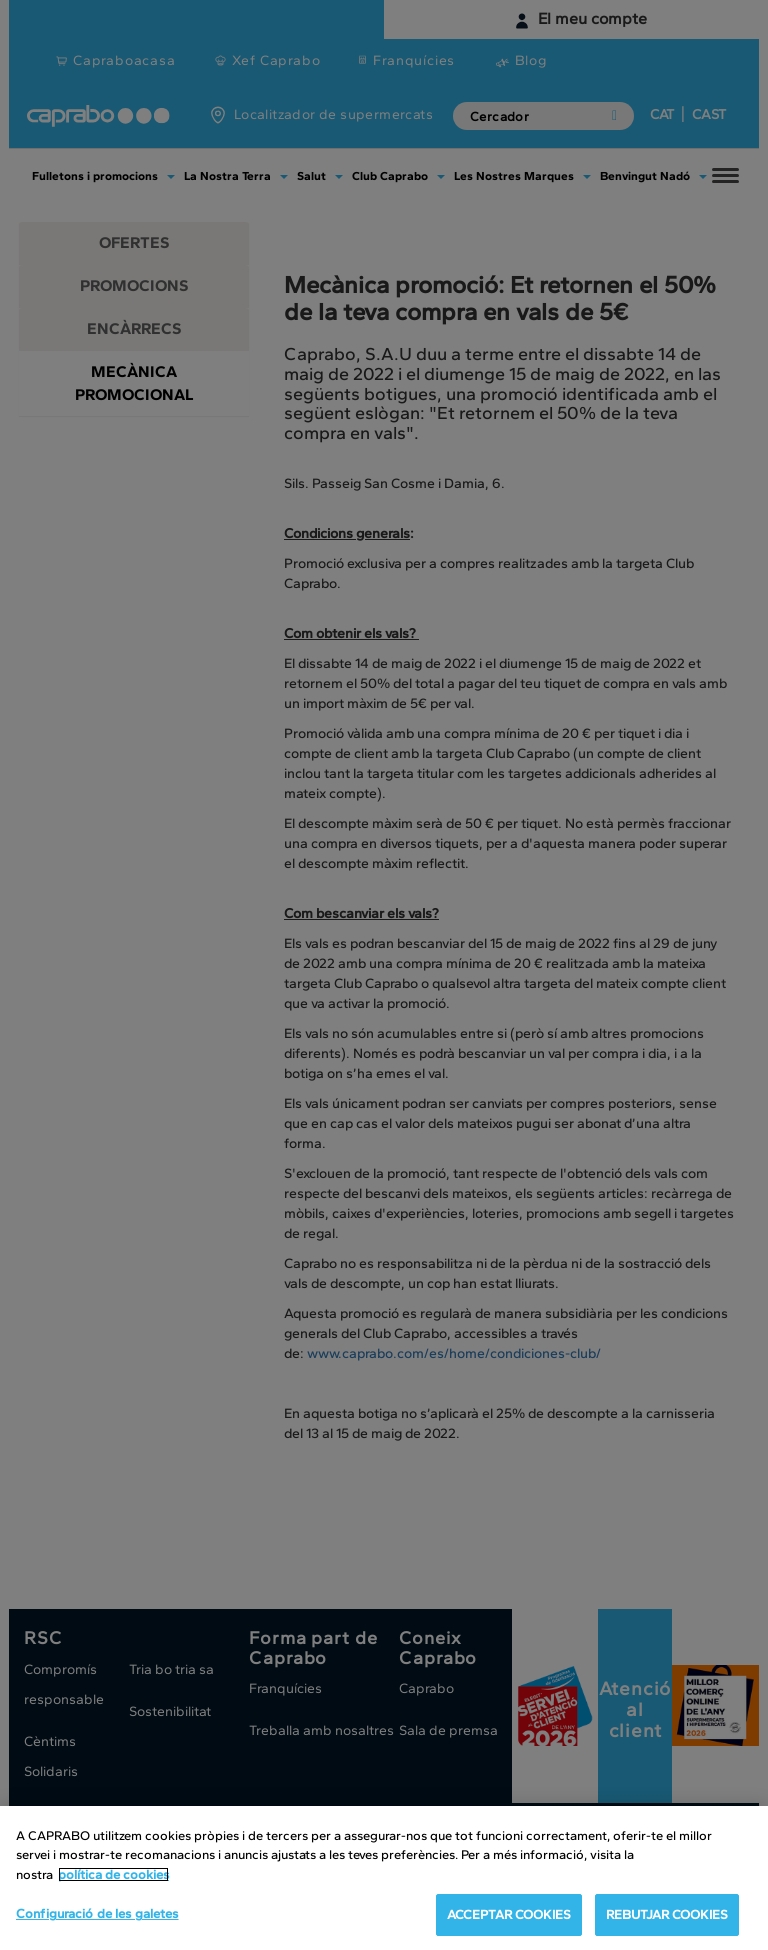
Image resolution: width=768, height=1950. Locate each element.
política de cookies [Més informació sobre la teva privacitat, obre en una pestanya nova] (113, 1874)
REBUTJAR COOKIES (667, 1914)
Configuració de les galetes (97, 1913)
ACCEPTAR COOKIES (509, 1914)
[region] (384, 1878)
